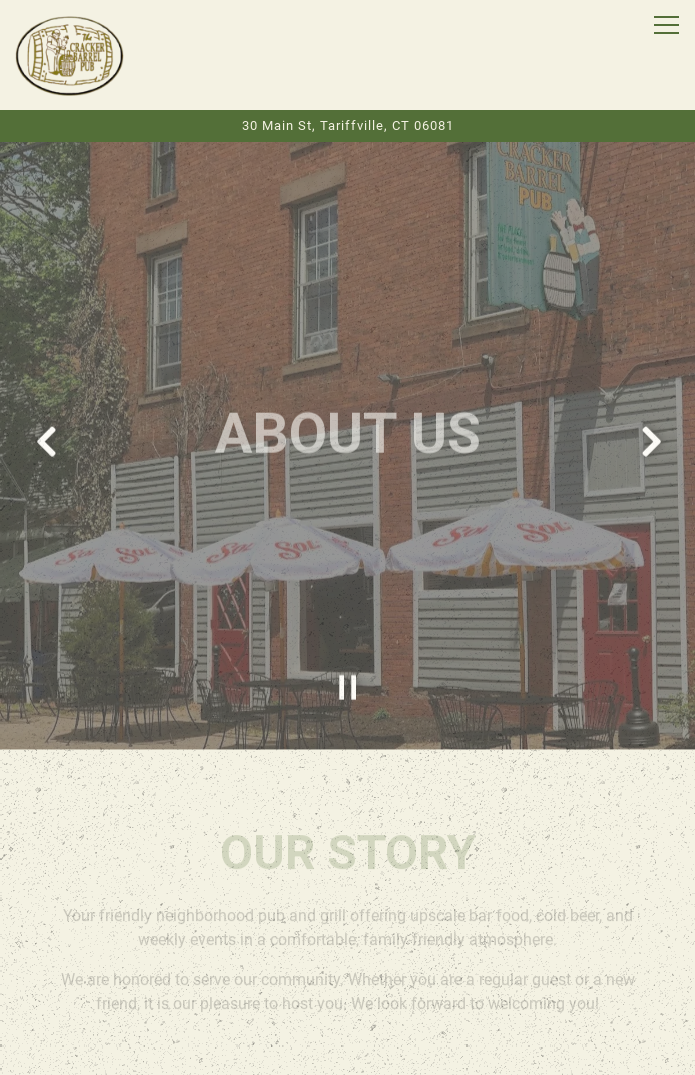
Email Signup (348, 1050)
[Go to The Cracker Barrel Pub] (347, 125)
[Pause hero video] (348, 665)
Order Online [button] (348, 1002)
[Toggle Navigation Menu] (666, 25)
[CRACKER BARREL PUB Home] (70, 55)
